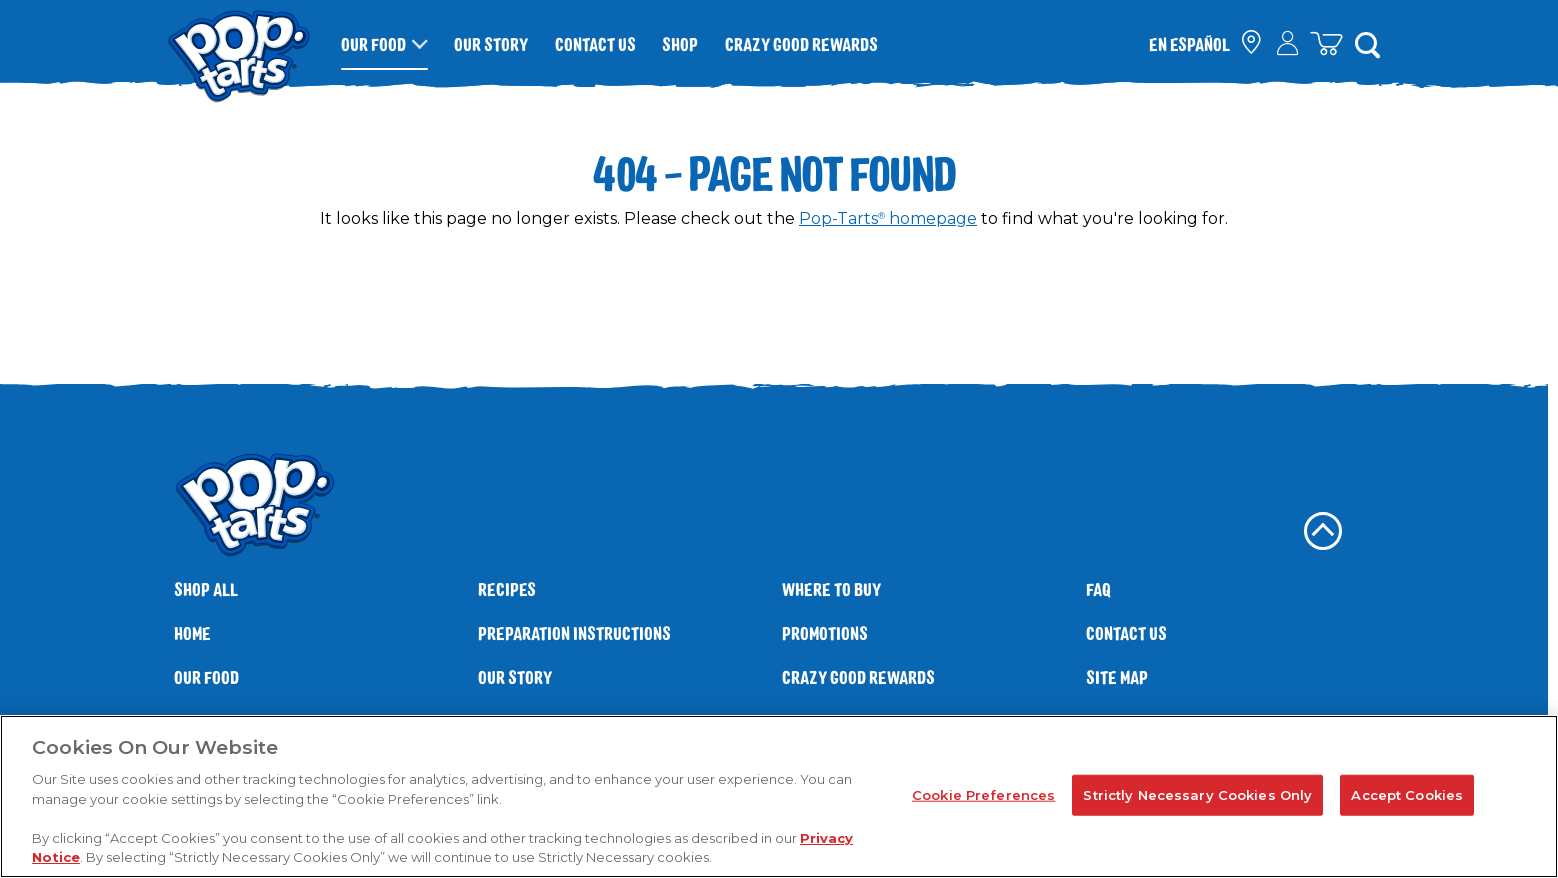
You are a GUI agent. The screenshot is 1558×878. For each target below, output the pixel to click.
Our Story (491, 44)
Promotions (825, 633)
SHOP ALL (206, 589)
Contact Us (595, 44)
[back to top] (1323, 531)
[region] (779, 796)
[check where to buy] (1253, 44)
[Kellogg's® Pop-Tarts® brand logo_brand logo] (239, 44)
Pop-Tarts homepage (888, 218)
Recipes (507, 589)
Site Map (1117, 677)
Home (192, 633)
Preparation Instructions (574, 633)
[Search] (1367, 44)
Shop (680, 44)
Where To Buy (831, 589)
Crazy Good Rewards (801, 44)
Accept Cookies (1407, 794)
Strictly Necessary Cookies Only (1197, 794)
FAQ (1098, 589)
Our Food (373, 44)
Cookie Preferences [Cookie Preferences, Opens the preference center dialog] (983, 794)
